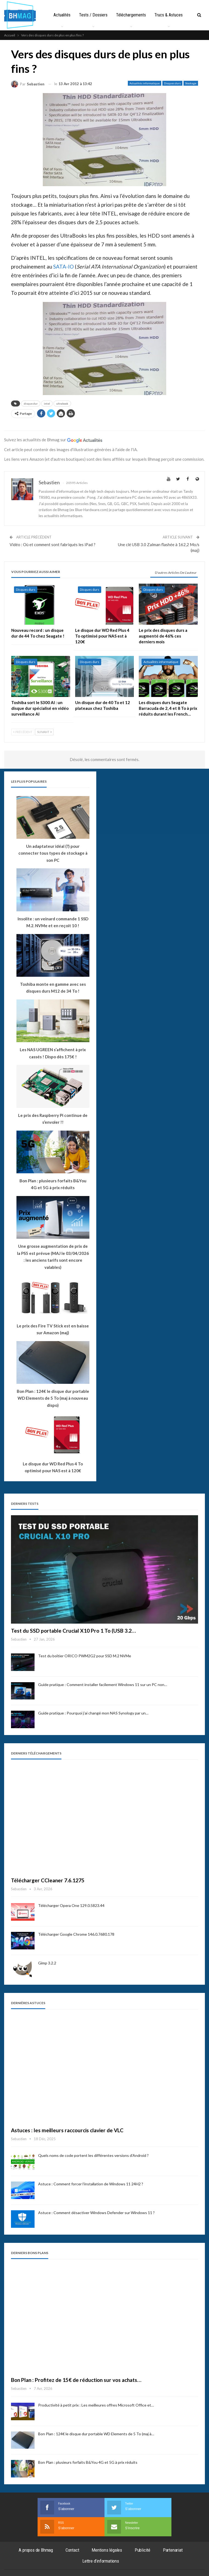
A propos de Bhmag (36, 2550)
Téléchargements (142, 15)
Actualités (71, 15)
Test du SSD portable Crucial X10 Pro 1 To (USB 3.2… (73, 1630)
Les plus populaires (29, 781)
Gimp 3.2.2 (47, 1963)
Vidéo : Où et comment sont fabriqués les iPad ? (52, 544)
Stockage (190, 83)
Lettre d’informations (100, 2561)
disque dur (31, 403)
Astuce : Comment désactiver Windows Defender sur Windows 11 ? (96, 2212)
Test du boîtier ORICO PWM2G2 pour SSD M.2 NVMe (84, 1655)
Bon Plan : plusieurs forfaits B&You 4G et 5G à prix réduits (87, 2462)
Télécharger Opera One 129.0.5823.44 (71, 1905)
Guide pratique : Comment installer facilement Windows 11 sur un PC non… (102, 1684)
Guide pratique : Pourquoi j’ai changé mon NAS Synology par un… (93, 1713)
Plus (170, 15)
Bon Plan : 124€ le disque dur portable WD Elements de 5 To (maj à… (96, 2433)
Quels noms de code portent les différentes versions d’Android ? (93, 2155)
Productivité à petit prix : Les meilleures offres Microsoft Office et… (96, 2405)
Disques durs (172, 83)
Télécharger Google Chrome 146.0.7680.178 (76, 1934)
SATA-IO (63, 266)
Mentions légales (107, 2550)
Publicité (142, 2550)
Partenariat (173, 2550)
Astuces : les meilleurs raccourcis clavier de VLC (67, 2130)
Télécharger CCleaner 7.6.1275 (47, 1880)
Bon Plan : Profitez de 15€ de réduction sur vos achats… (76, 2380)
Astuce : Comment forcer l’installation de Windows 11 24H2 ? (90, 2184)
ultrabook (62, 403)
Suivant (44, 732)
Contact (72, 2550)
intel (47, 403)
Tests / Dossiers (103, 15)
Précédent (22, 732)
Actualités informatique (144, 83)
